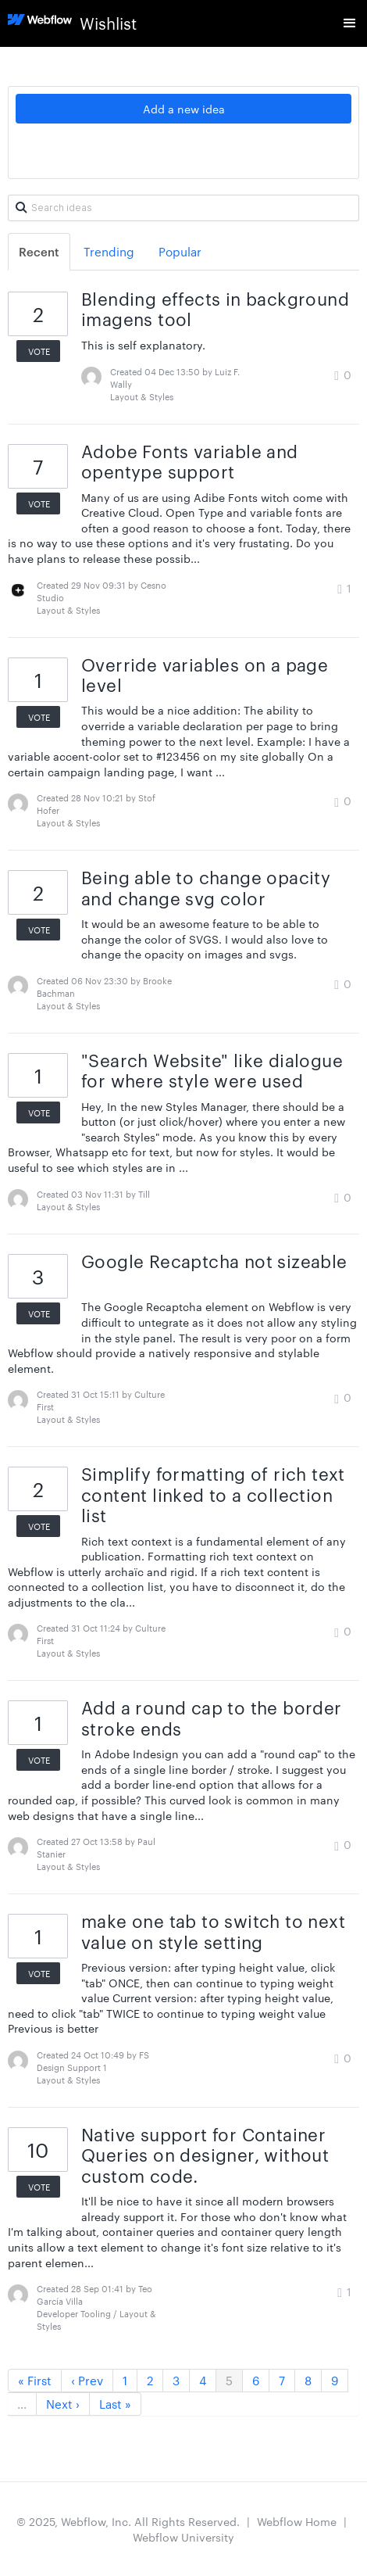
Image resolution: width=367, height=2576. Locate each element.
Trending (109, 251)
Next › (63, 2403)
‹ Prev (87, 2380)
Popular (180, 251)
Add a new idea (184, 108)
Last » (115, 2403)
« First (35, 2380)
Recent (39, 251)
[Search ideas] (183, 208)
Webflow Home (297, 2521)
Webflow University (183, 2537)
